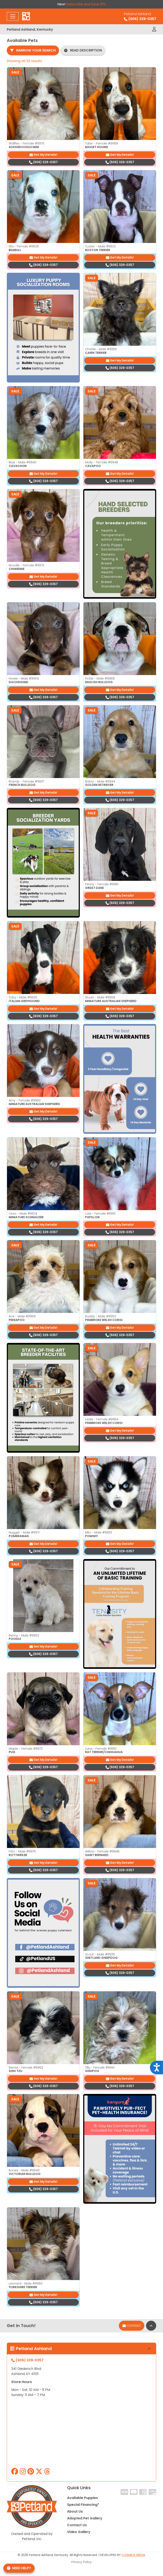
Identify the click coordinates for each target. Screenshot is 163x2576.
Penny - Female (101, 884)
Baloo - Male (100, 781)
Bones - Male (24, 2170)
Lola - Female (100, 1213)
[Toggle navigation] (13, 16)
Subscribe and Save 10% (86, 4)
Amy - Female (25, 1100)
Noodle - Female (26, 565)
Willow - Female (102, 1851)
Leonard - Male (25, 2283)
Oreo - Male (23, 1213)
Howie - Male (24, 678)
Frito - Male (22, 1851)
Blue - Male (22, 462)
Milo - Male (98, 1532)
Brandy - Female (26, 781)
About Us (75, 2511)
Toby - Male (23, 997)
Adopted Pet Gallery (84, 2518)
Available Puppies (82, 2497)
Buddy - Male (100, 1316)
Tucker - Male (100, 246)
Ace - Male (22, 1316)
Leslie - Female (101, 1419)
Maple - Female (26, 1748)
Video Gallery (78, 2531)
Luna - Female (101, 1748)
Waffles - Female (26, 143)
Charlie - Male (101, 349)
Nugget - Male (24, 1532)
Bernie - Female (26, 2067)
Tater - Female (101, 143)
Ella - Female (24, 246)
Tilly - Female (99, 2067)
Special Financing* (83, 2504)
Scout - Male (100, 1954)
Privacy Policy (81, 2562)
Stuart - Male (100, 997)
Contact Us (77, 2525)
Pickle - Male (100, 678)
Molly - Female (101, 462)
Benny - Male (24, 1635)
